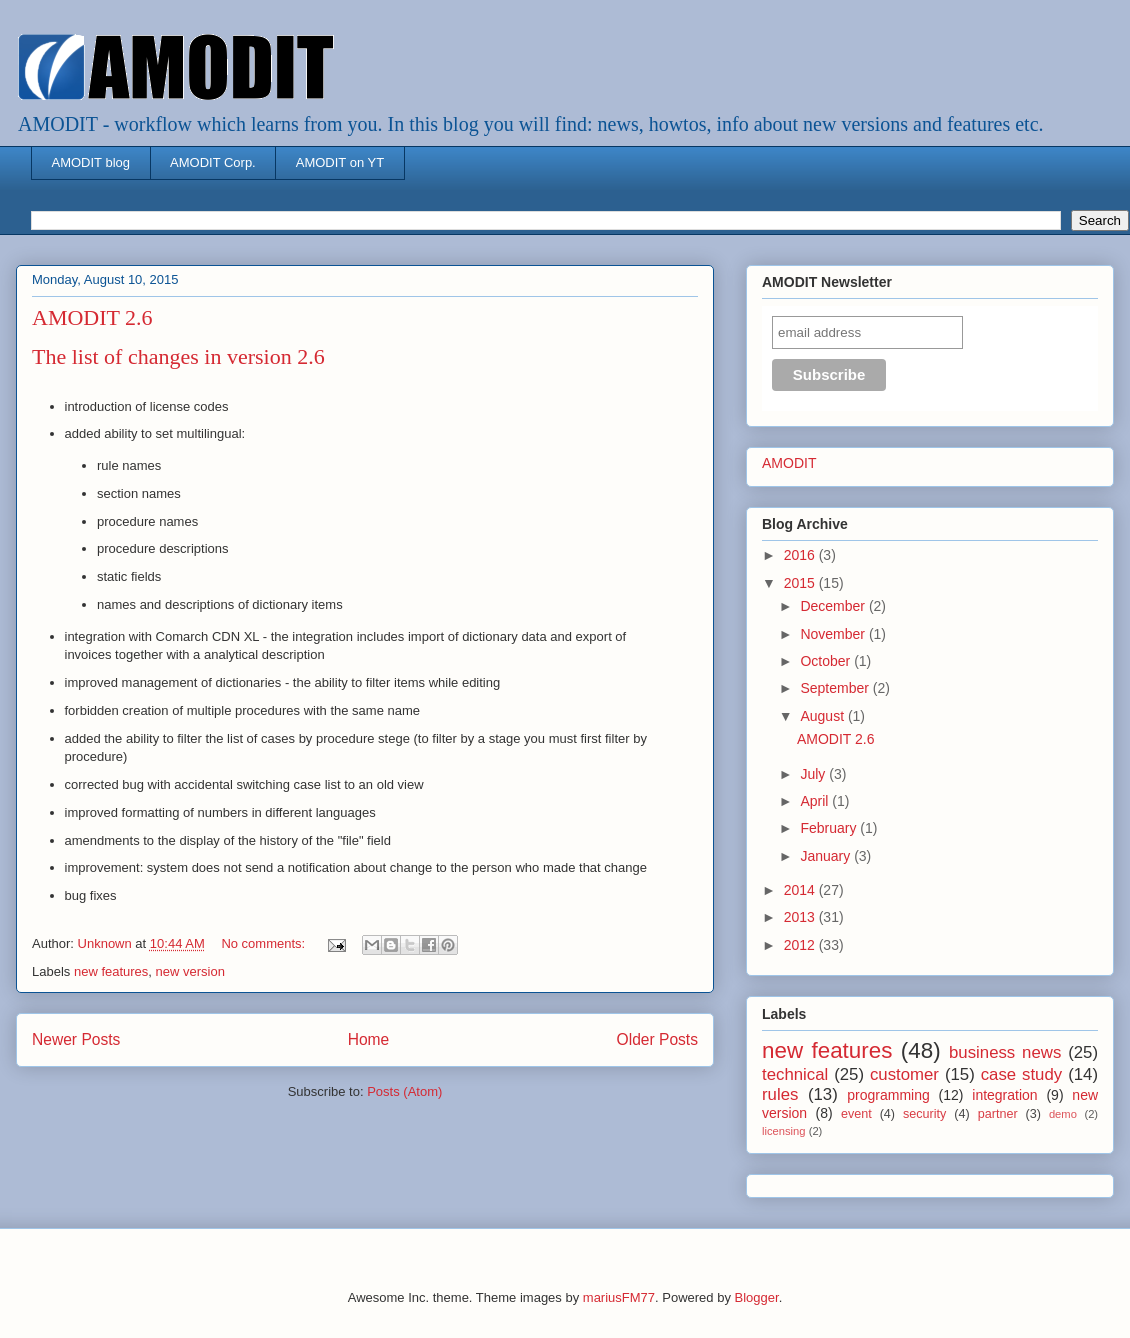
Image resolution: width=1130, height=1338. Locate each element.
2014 (801, 890)
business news (1005, 1052)
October (827, 661)
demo (1063, 1114)
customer (904, 1074)
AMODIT (789, 463)
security (924, 1114)
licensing (784, 1131)
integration (1004, 1095)
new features (111, 971)
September (836, 688)
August (823, 716)
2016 (801, 555)
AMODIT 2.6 (92, 317)
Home (369, 1039)
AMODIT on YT (340, 162)
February (830, 828)
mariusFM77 (619, 1297)
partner (998, 1114)
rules (780, 1094)
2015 (801, 583)
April (816, 801)
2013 (801, 917)
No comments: (264, 943)
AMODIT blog (91, 162)
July (814, 774)
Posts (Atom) (404, 1091)
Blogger (757, 1297)
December (834, 606)
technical (795, 1074)
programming (888, 1095)
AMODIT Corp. (213, 162)
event (856, 1114)
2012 (801, 945)
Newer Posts (76, 1039)
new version (190, 971)
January (827, 856)
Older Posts (657, 1039)
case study (1022, 1074)
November (834, 634)
